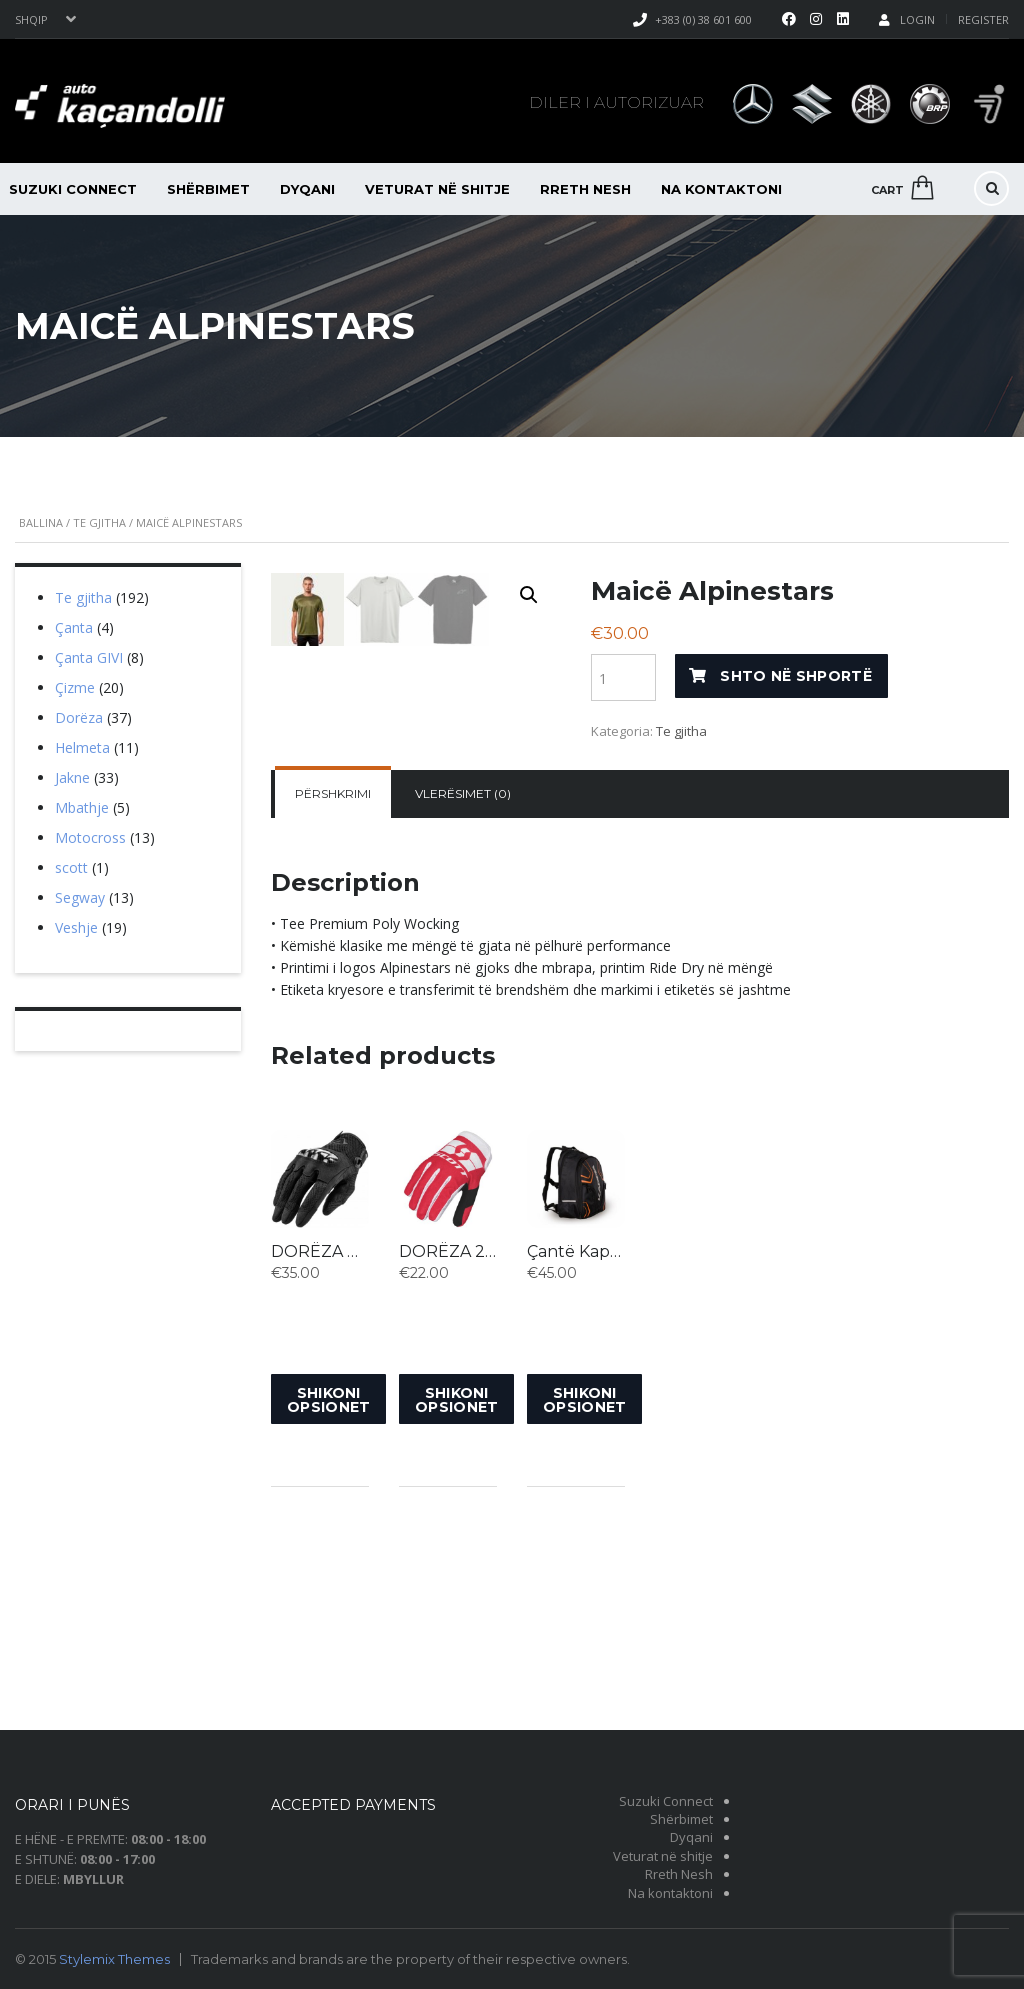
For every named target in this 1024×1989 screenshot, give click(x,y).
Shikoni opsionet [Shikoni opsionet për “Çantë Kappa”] (584, 1593)
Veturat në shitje (437, 189)
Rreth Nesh (585, 189)
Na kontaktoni (721, 189)
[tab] (333, 988)
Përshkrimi (333, 987)
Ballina (41, 522)
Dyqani (307, 189)
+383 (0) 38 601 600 (703, 19)
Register (983, 19)
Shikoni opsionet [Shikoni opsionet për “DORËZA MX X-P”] (328, 1593)
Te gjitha (99, 522)
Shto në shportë (796, 676)
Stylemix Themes (114, 1959)
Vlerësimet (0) (463, 987)
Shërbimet (208, 189)
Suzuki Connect (666, 1801)
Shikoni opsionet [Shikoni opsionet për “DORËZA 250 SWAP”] (456, 1593)
